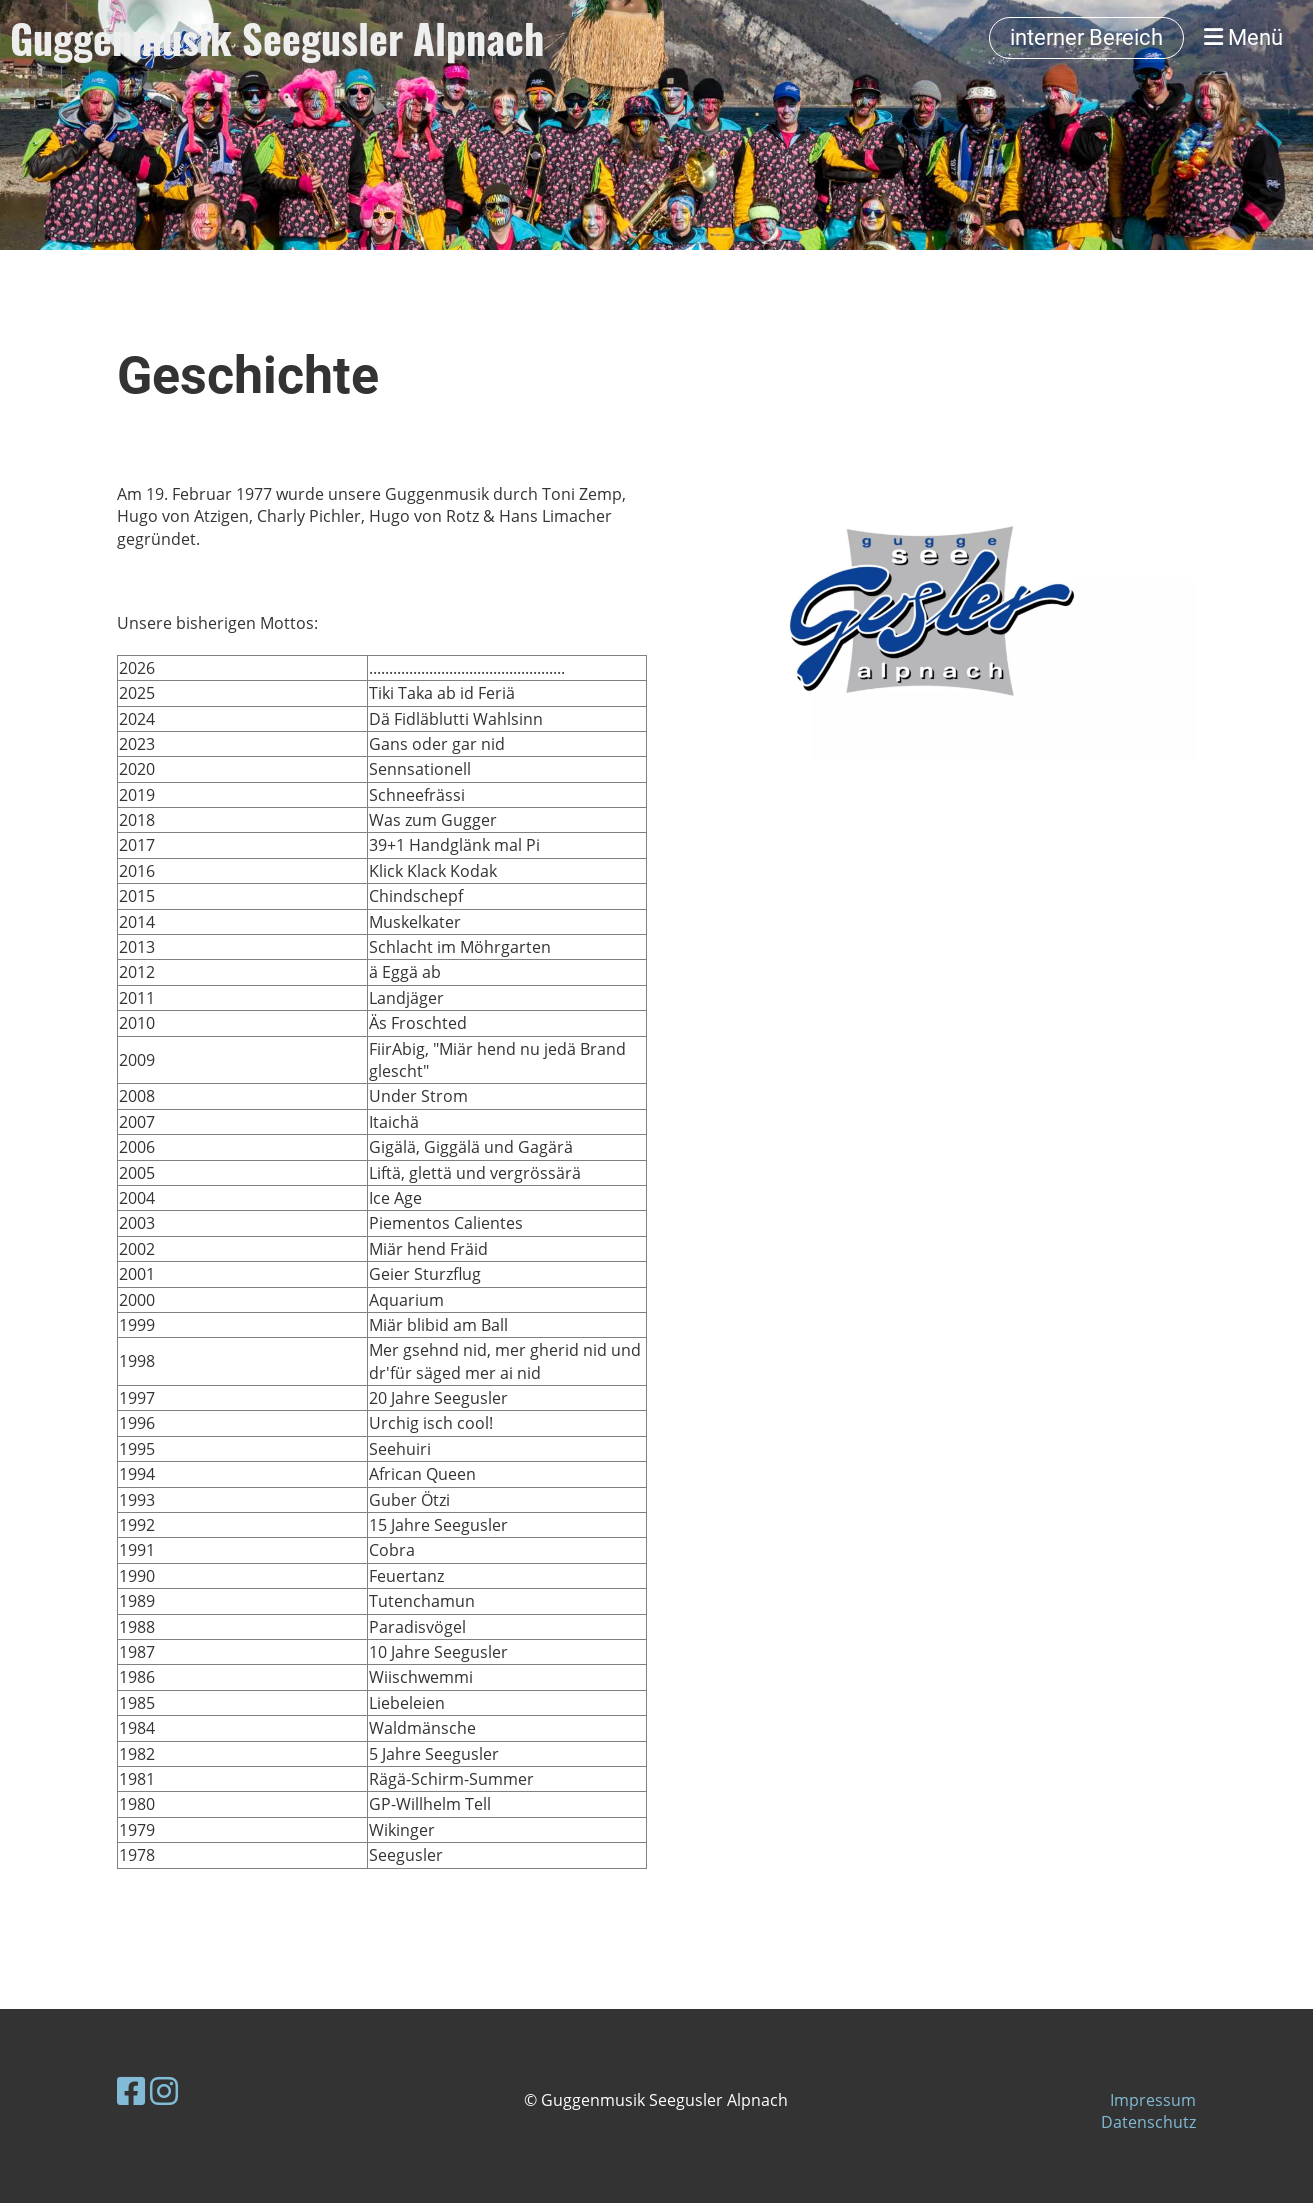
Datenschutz (1148, 2122)
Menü (1243, 37)
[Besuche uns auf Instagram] (164, 2090)
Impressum (1153, 2100)
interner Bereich (1086, 37)
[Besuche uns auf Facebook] (131, 2090)
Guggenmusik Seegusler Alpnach (277, 38)
